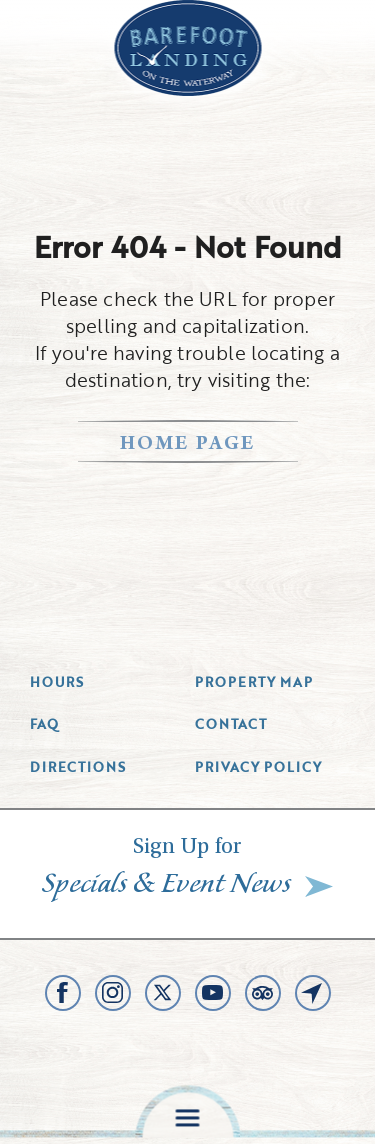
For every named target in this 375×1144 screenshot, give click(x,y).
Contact (231, 724)
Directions (78, 767)
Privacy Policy (259, 767)
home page (187, 445)
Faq (44, 724)
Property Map (254, 682)
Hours (57, 682)
